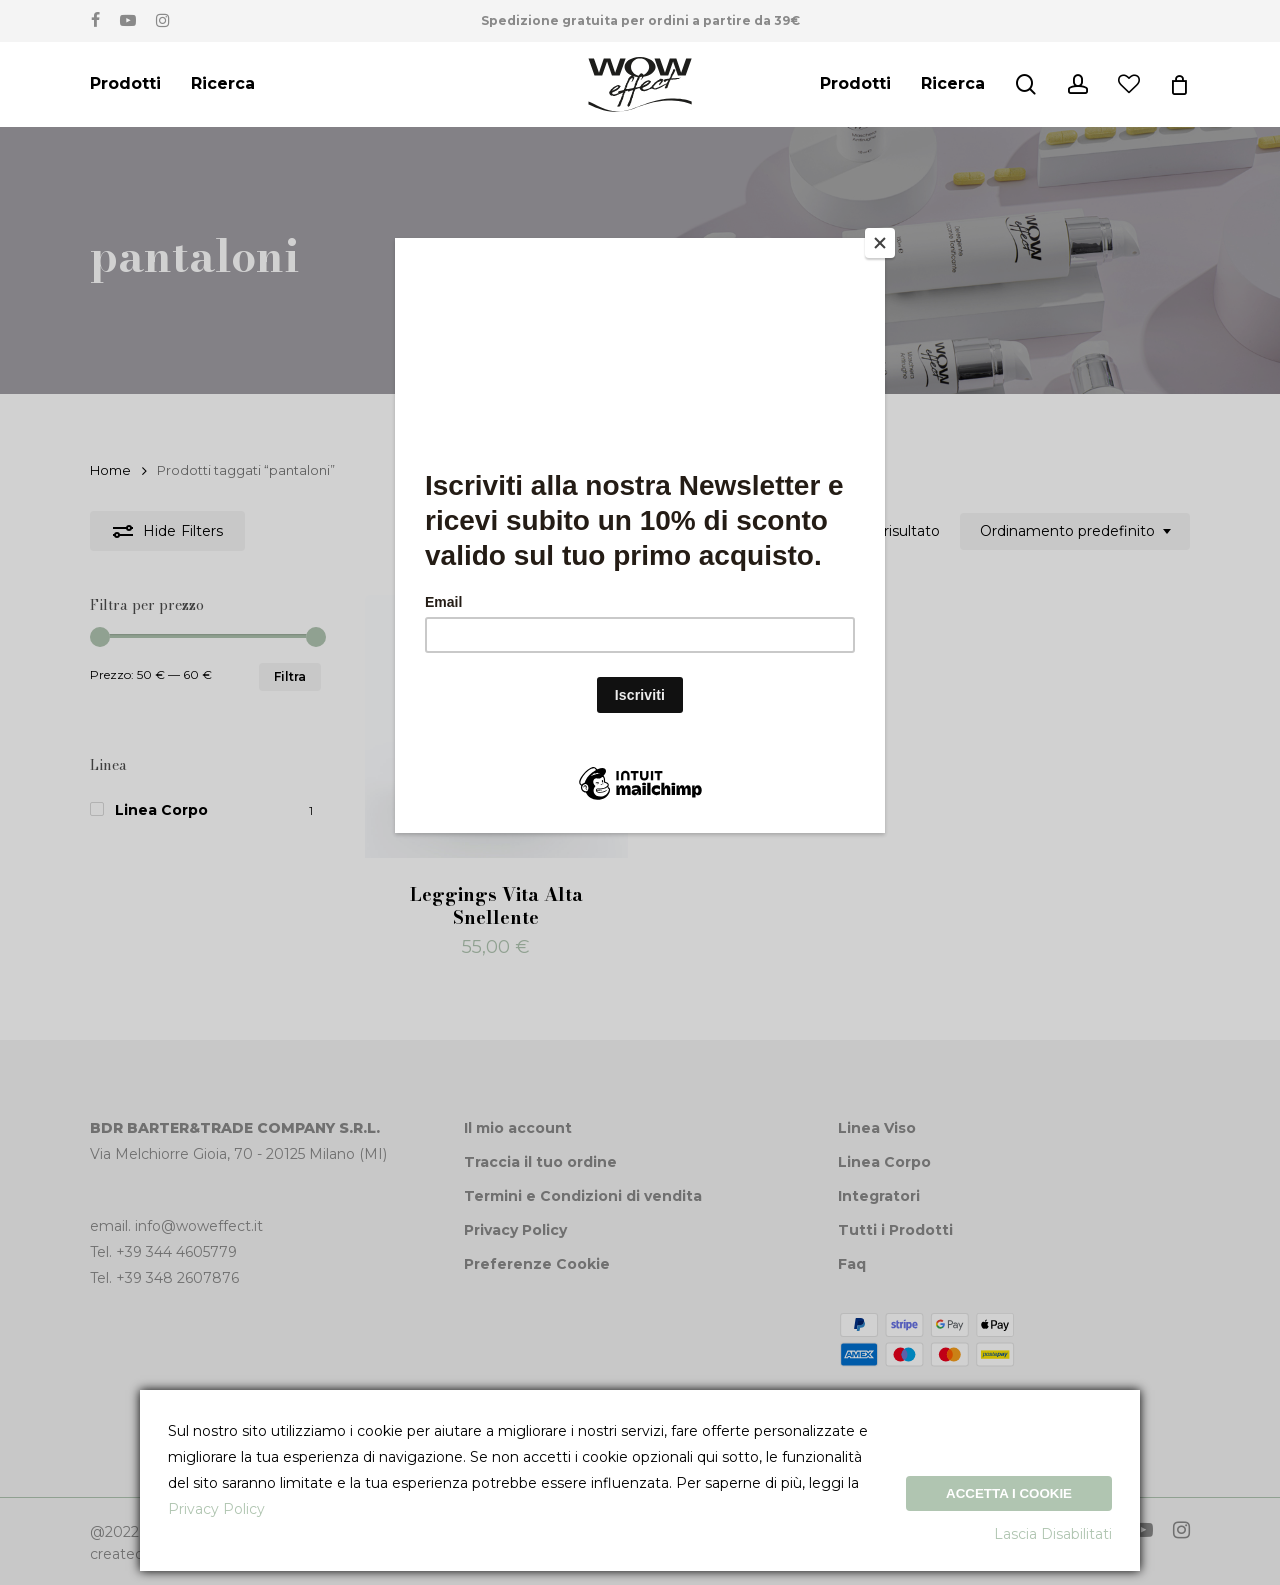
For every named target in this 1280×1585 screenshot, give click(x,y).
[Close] (880, 243)
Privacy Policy (216, 1509)
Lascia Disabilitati (1053, 1534)
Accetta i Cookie (1009, 1493)
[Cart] (1179, 85)
